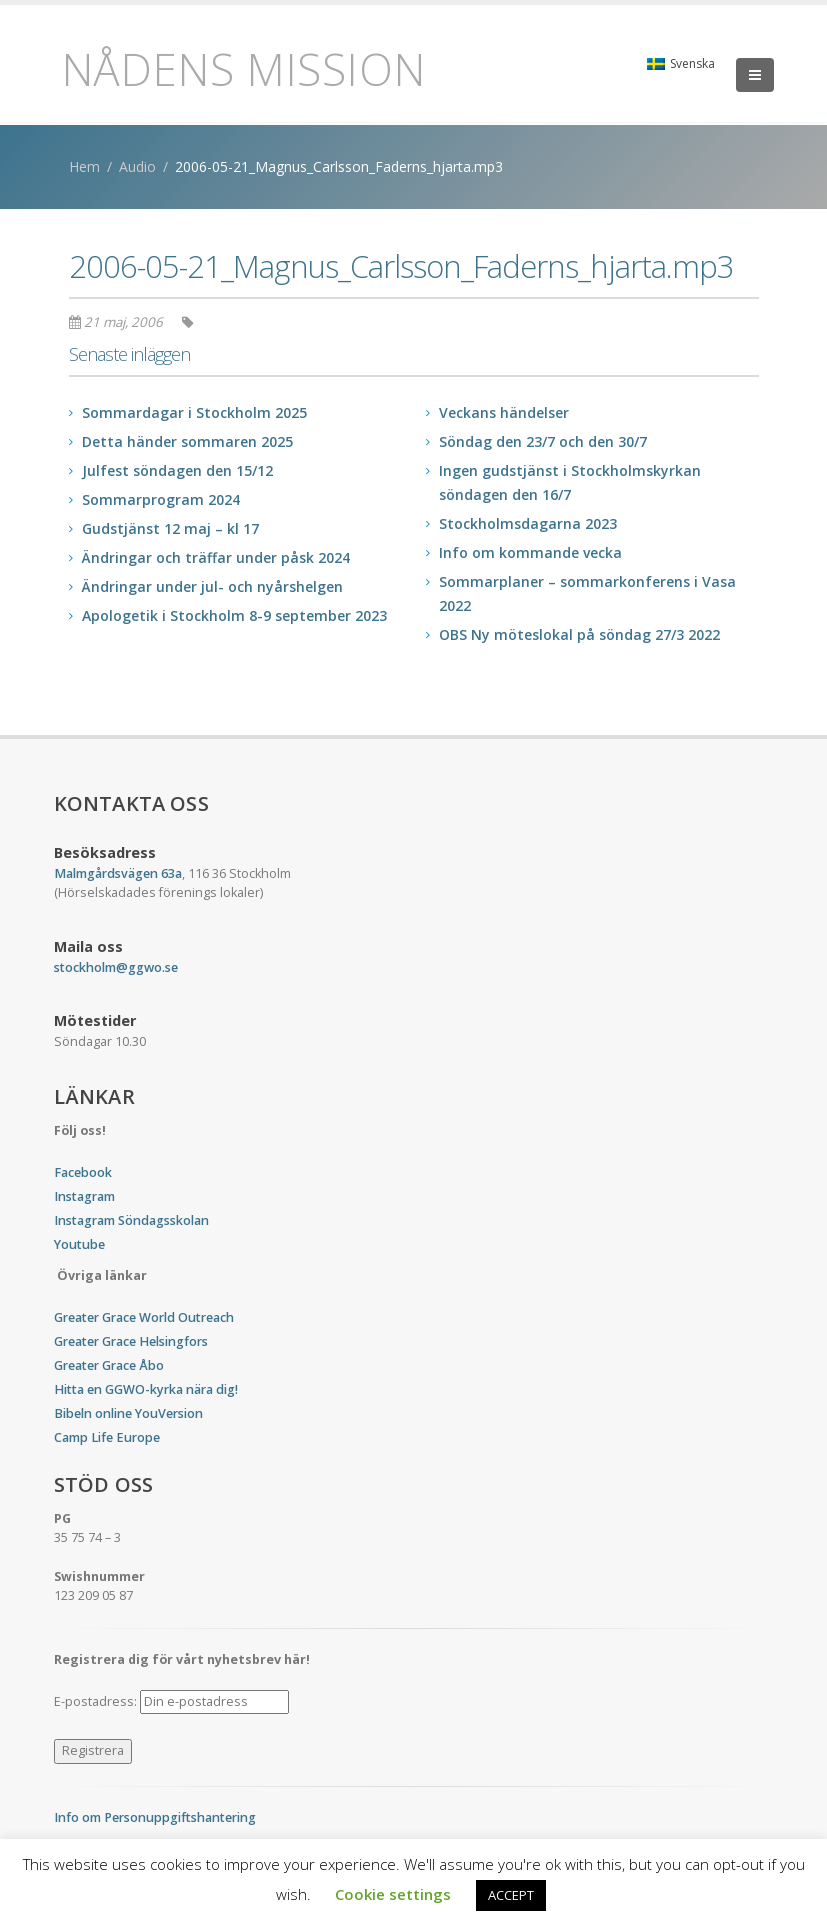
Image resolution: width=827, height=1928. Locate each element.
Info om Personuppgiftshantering (155, 1817)
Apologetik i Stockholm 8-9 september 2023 (234, 615)
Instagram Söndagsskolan (131, 1220)
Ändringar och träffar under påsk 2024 (216, 557)
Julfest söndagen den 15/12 (177, 470)
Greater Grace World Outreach (144, 1317)
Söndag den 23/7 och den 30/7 (543, 441)
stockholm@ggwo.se (116, 967)
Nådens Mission (244, 69)
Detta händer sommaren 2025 (187, 441)
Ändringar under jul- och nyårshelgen (212, 586)
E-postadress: (171, 1702)
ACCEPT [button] (511, 1895)
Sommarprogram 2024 (161, 499)
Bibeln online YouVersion (128, 1413)
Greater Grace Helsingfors (131, 1341)
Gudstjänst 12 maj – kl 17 (170, 528)
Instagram (84, 1196)
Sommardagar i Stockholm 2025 (194, 412)
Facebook (83, 1172)
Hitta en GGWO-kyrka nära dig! (146, 1389)
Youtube (79, 1244)
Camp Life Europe (107, 1437)
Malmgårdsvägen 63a (118, 873)
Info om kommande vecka (530, 552)
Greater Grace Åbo (109, 1365)
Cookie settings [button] (393, 1894)
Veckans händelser (504, 412)
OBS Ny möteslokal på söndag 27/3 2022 (579, 634)
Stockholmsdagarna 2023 (528, 523)
